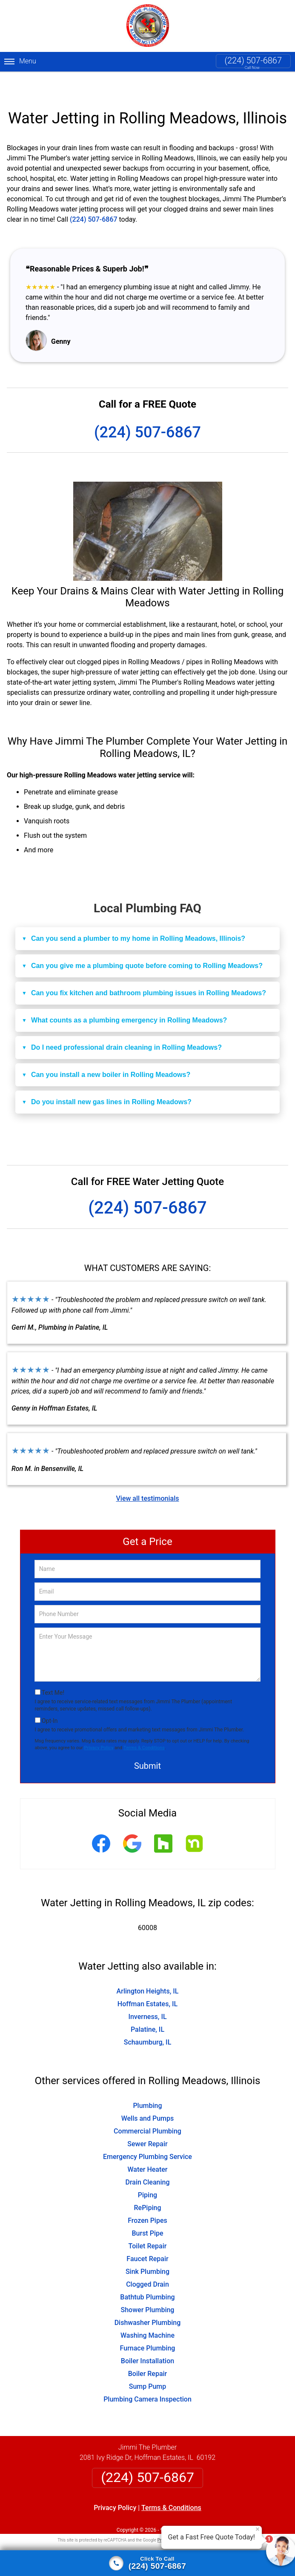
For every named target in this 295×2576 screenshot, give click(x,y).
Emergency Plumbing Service (147, 2134)
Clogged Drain (147, 2262)
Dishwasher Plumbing (148, 2300)
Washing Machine (147, 2313)
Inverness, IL (147, 1994)
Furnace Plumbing (147, 2326)
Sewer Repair (147, 2121)
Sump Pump (147, 2364)
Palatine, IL (147, 2007)
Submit (147, 1744)
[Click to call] (147, 2563)
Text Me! (53, 1670)
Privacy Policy (99, 1725)
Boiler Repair (147, 2351)
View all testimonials (147, 1476)
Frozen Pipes (147, 2198)
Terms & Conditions (144, 1725)
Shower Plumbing (148, 2287)
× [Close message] (257, 2529)
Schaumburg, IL (148, 2020)
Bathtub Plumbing (147, 2274)
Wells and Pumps (147, 2096)
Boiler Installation (147, 2338)
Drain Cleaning (147, 2160)
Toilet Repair (148, 2223)
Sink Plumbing (147, 2249)
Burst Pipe (147, 2211)
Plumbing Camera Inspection (147, 2377)
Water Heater (147, 2147)
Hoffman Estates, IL (147, 1981)
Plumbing (147, 2083)
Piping (147, 2172)
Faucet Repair (147, 2236)
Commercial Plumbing (147, 2109)
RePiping (147, 2185)
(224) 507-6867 (253, 60)
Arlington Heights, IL (148, 1969)
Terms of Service (209, 2517)
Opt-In (49, 1698)
